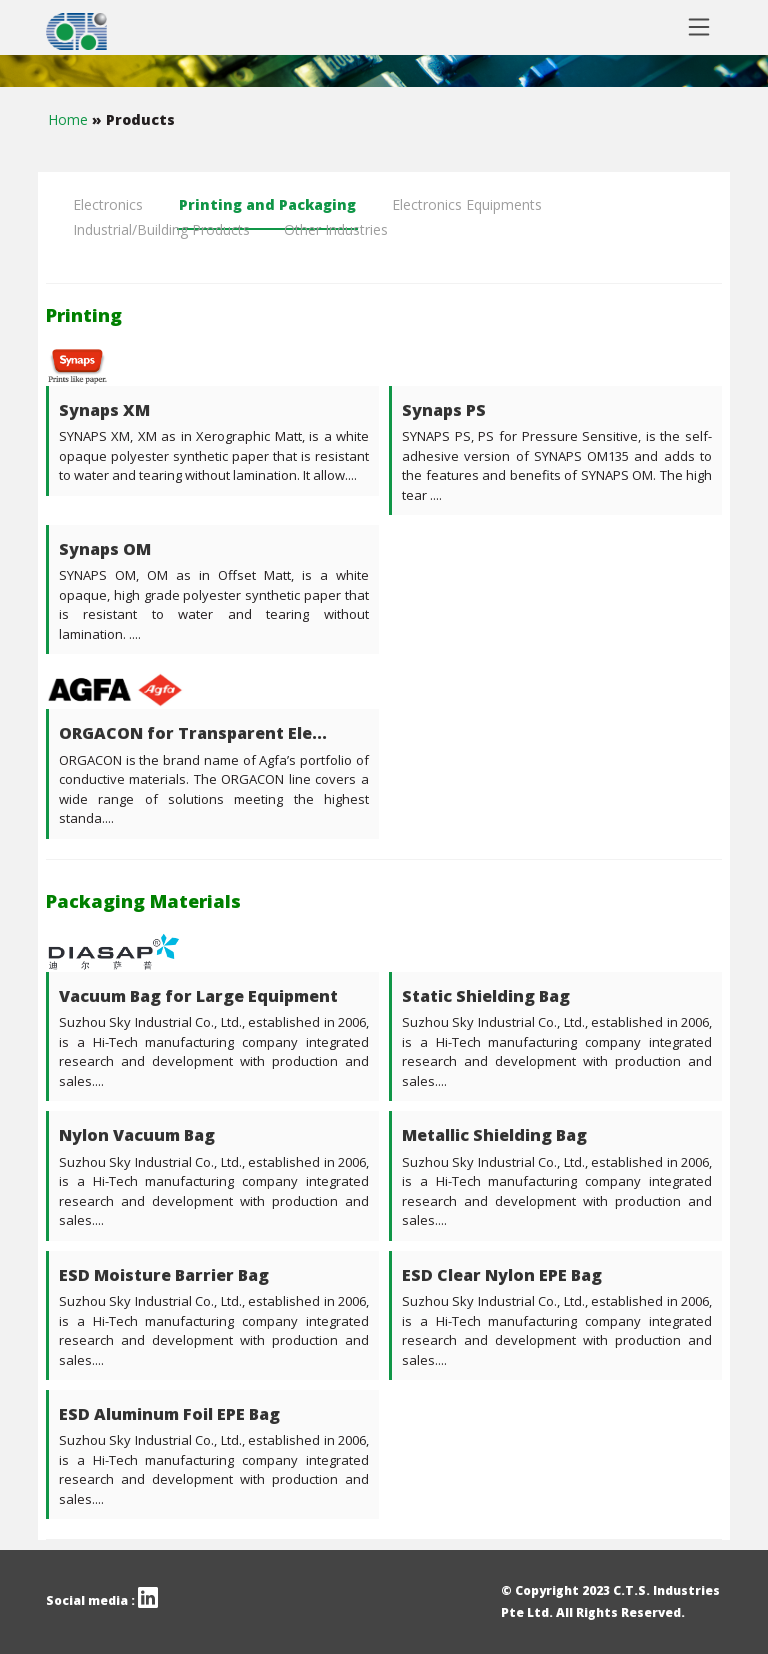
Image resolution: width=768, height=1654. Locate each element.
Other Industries (336, 229)
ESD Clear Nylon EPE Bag (502, 1275)
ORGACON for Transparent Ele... (193, 733)
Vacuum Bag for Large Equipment (198, 996)
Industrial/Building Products (161, 229)
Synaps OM (105, 549)
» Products (133, 119)
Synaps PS (444, 410)
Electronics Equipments (467, 204)
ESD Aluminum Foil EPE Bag (169, 1414)
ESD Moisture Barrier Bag (164, 1275)
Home (70, 119)
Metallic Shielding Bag (494, 1135)
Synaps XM (104, 410)
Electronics (108, 204)
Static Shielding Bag (486, 996)
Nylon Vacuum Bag (137, 1135)
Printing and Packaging (267, 204)
